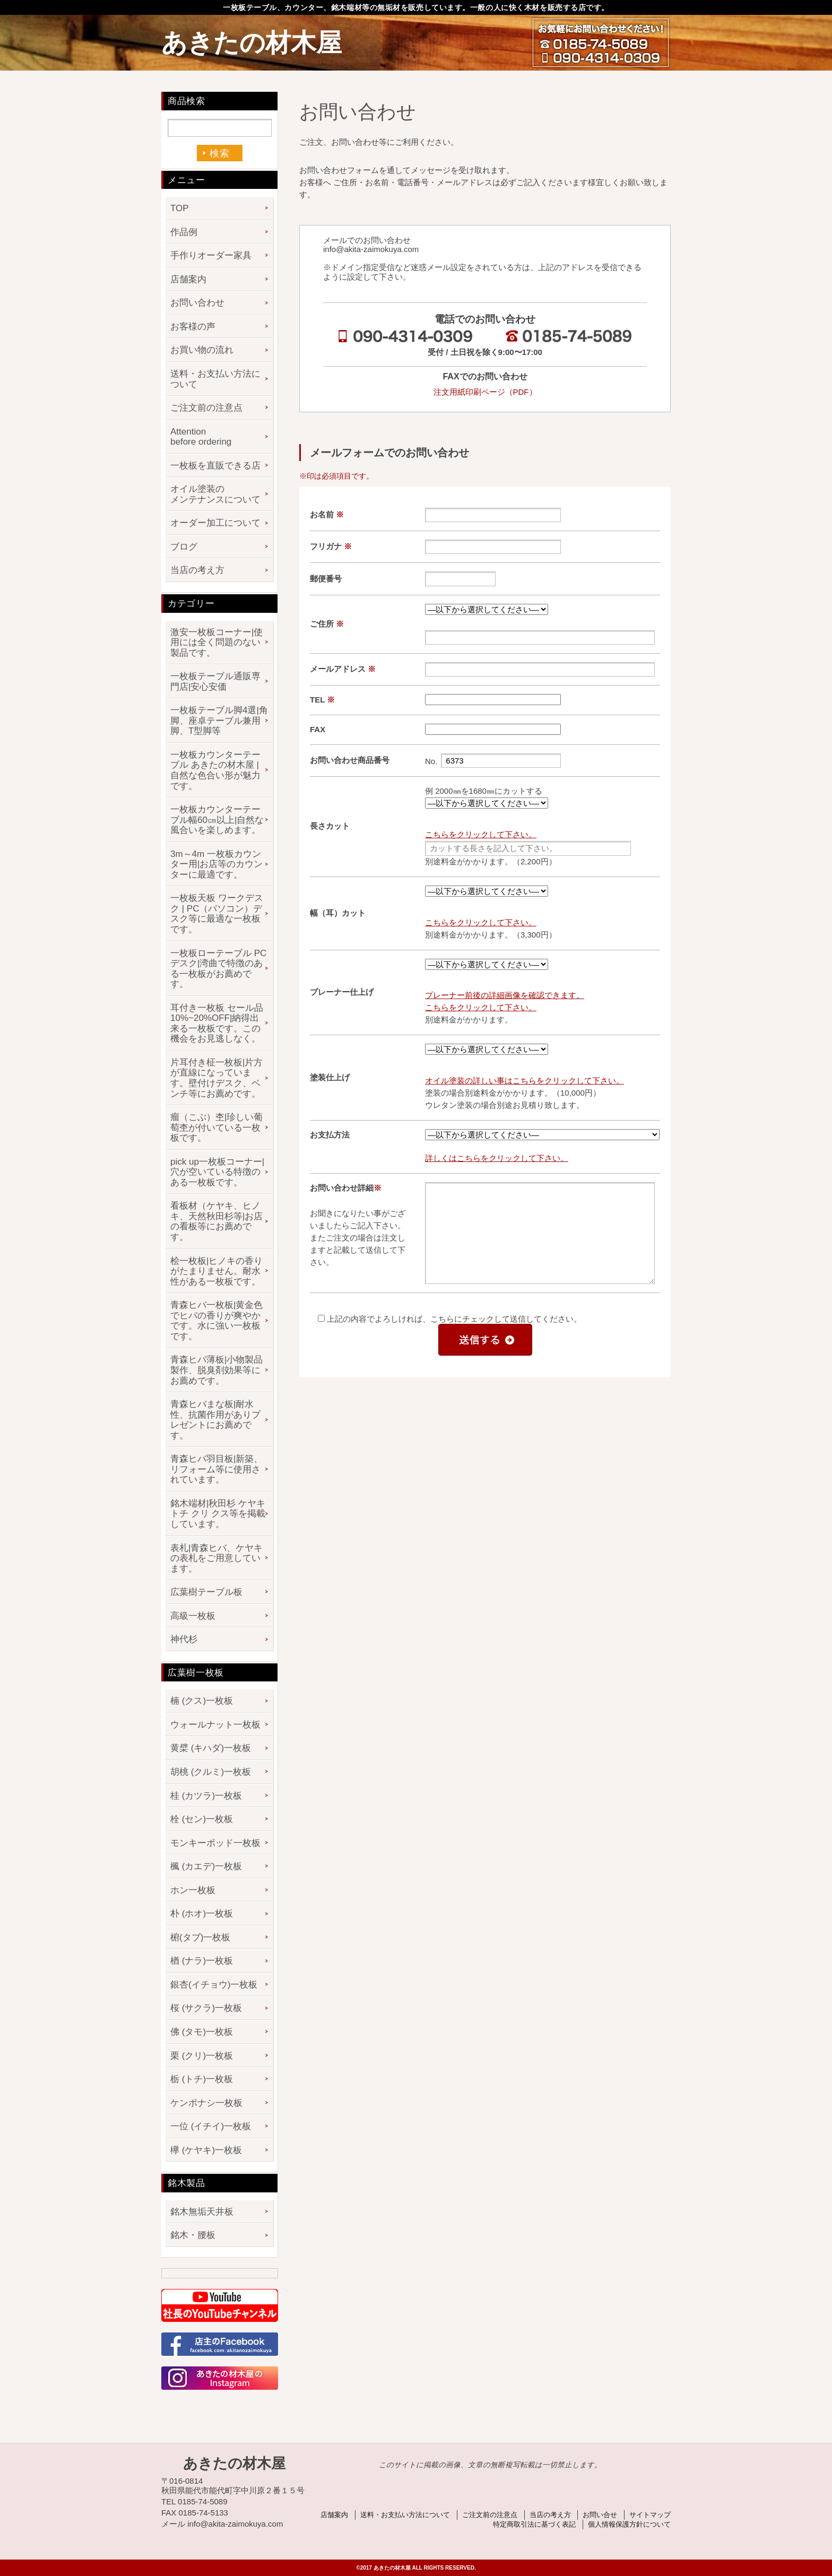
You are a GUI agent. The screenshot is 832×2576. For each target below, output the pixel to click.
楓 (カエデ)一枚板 (206, 1866)
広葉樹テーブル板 (206, 1592)
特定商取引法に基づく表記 (534, 2524)
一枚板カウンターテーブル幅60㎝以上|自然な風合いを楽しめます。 (217, 819)
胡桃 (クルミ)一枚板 (210, 1772)
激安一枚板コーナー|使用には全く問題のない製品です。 (216, 642)
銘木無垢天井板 (201, 2212)
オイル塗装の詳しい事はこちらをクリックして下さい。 (524, 1080)
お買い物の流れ (201, 350)
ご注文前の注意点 (206, 408)
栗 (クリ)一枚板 (201, 2056)
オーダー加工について (215, 523)
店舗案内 (188, 279)
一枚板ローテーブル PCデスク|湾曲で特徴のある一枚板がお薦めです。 (218, 969)
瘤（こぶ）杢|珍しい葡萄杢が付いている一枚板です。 (216, 1127)
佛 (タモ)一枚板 (201, 2032)
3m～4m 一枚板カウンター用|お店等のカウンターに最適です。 (216, 864)
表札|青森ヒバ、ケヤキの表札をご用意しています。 (216, 1558)
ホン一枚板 (192, 1890)
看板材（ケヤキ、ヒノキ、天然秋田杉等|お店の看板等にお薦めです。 (216, 1221)
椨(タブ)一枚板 (200, 1937)
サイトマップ (650, 2515)
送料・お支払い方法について (215, 379)
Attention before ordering (200, 437)
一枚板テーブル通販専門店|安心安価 (215, 681)
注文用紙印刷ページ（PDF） (485, 391)
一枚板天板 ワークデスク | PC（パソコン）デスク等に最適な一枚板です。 (216, 913)
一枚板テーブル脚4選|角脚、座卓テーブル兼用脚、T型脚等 (219, 720)
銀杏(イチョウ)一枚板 (213, 1985)
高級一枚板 (192, 1616)
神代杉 (183, 1639)
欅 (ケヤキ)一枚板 (206, 2150)
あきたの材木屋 (251, 43)
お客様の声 (192, 327)
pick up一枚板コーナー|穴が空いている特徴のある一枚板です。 (217, 1172)
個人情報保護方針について (629, 2524)
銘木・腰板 (192, 2235)
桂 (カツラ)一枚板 (206, 1796)
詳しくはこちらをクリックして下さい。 (496, 1158)
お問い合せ (600, 2515)
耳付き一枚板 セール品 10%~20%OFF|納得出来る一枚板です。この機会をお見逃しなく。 (216, 1023)
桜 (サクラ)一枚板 (206, 2008)
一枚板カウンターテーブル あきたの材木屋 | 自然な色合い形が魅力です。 (215, 770)
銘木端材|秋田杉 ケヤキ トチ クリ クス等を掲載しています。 (217, 1513)
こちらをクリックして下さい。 (480, 834)
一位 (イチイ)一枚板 (210, 2126)
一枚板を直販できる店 (215, 466)
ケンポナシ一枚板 (206, 2103)
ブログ (183, 547)
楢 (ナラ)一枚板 (201, 1961)
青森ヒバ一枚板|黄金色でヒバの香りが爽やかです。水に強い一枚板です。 (216, 1320)
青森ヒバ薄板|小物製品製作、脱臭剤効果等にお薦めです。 (216, 1370)
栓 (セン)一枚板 (201, 1819)
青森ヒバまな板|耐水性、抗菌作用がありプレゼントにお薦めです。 (215, 1420)
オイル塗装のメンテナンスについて (215, 494)
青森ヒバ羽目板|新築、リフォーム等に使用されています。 (216, 1469)
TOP (179, 208)
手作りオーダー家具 (211, 255)
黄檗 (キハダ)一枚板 (210, 1748)
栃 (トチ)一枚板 (201, 2079)
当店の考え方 (197, 570)
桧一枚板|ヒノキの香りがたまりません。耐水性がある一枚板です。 (216, 1271)
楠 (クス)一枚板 (201, 1701)
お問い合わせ (197, 303)
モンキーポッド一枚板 (215, 1843)
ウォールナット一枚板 (215, 1725)
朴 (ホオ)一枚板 (201, 1914)
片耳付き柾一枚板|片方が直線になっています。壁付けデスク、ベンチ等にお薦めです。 (216, 1078)
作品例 (183, 232)
